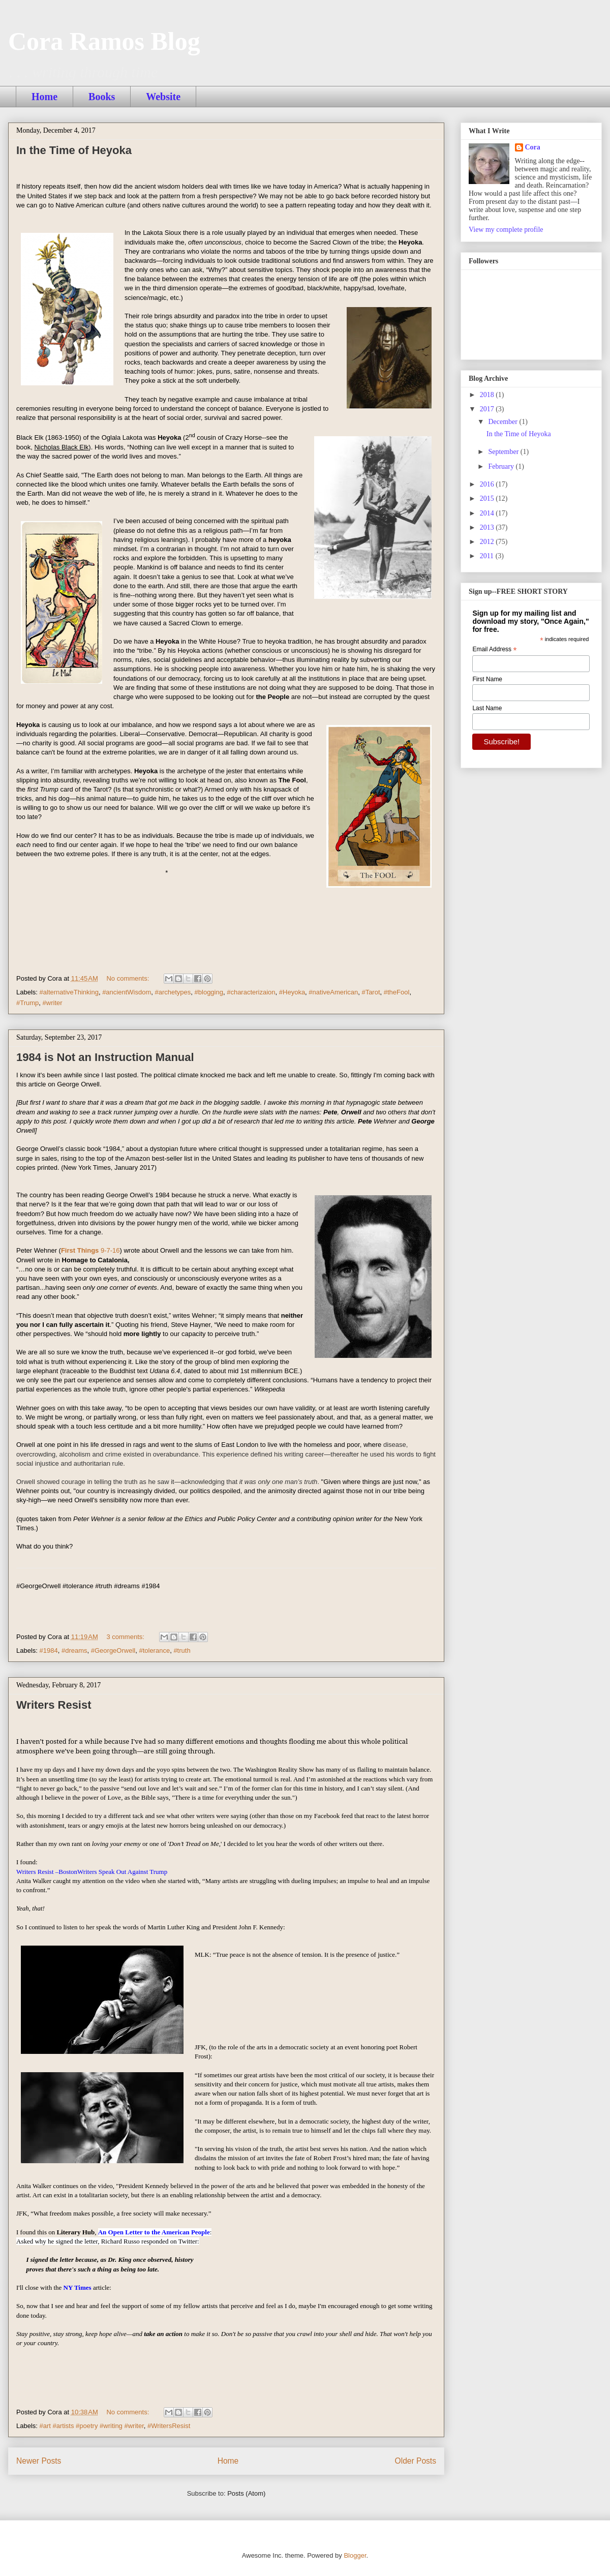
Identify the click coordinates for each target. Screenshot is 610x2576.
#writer (53, 1003)
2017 (488, 409)
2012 (488, 541)
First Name (487, 679)
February (501, 466)
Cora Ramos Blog (104, 41)
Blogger (355, 2555)
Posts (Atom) (246, 2493)
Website (163, 96)
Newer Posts (38, 2461)
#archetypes (173, 992)
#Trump (27, 1003)
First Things (90, 1250)
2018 (488, 395)
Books (101, 96)
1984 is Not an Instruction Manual (105, 1057)
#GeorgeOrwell (113, 1650)
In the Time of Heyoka (74, 150)
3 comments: (126, 1637)
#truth (181, 1650)
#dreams (74, 1650)
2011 (488, 556)
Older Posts (415, 2461)
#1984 (49, 1650)
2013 (488, 527)
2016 (488, 484)
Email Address (494, 650)
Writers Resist (54, 1705)
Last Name (487, 708)
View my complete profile (506, 229)
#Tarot (370, 992)
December (503, 422)
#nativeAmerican (333, 992)
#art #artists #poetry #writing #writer (92, 2426)
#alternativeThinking (69, 992)
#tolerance (154, 1650)
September (504, 452)
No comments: (128, 978)
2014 (488, 513)
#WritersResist (168, 2426)
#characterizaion (251, 992)
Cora (532, 147)
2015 (488, 498)
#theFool (397, 992)
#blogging (209, 992)
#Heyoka (292, 992)
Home (44, 96)
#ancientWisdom (126, 992)
